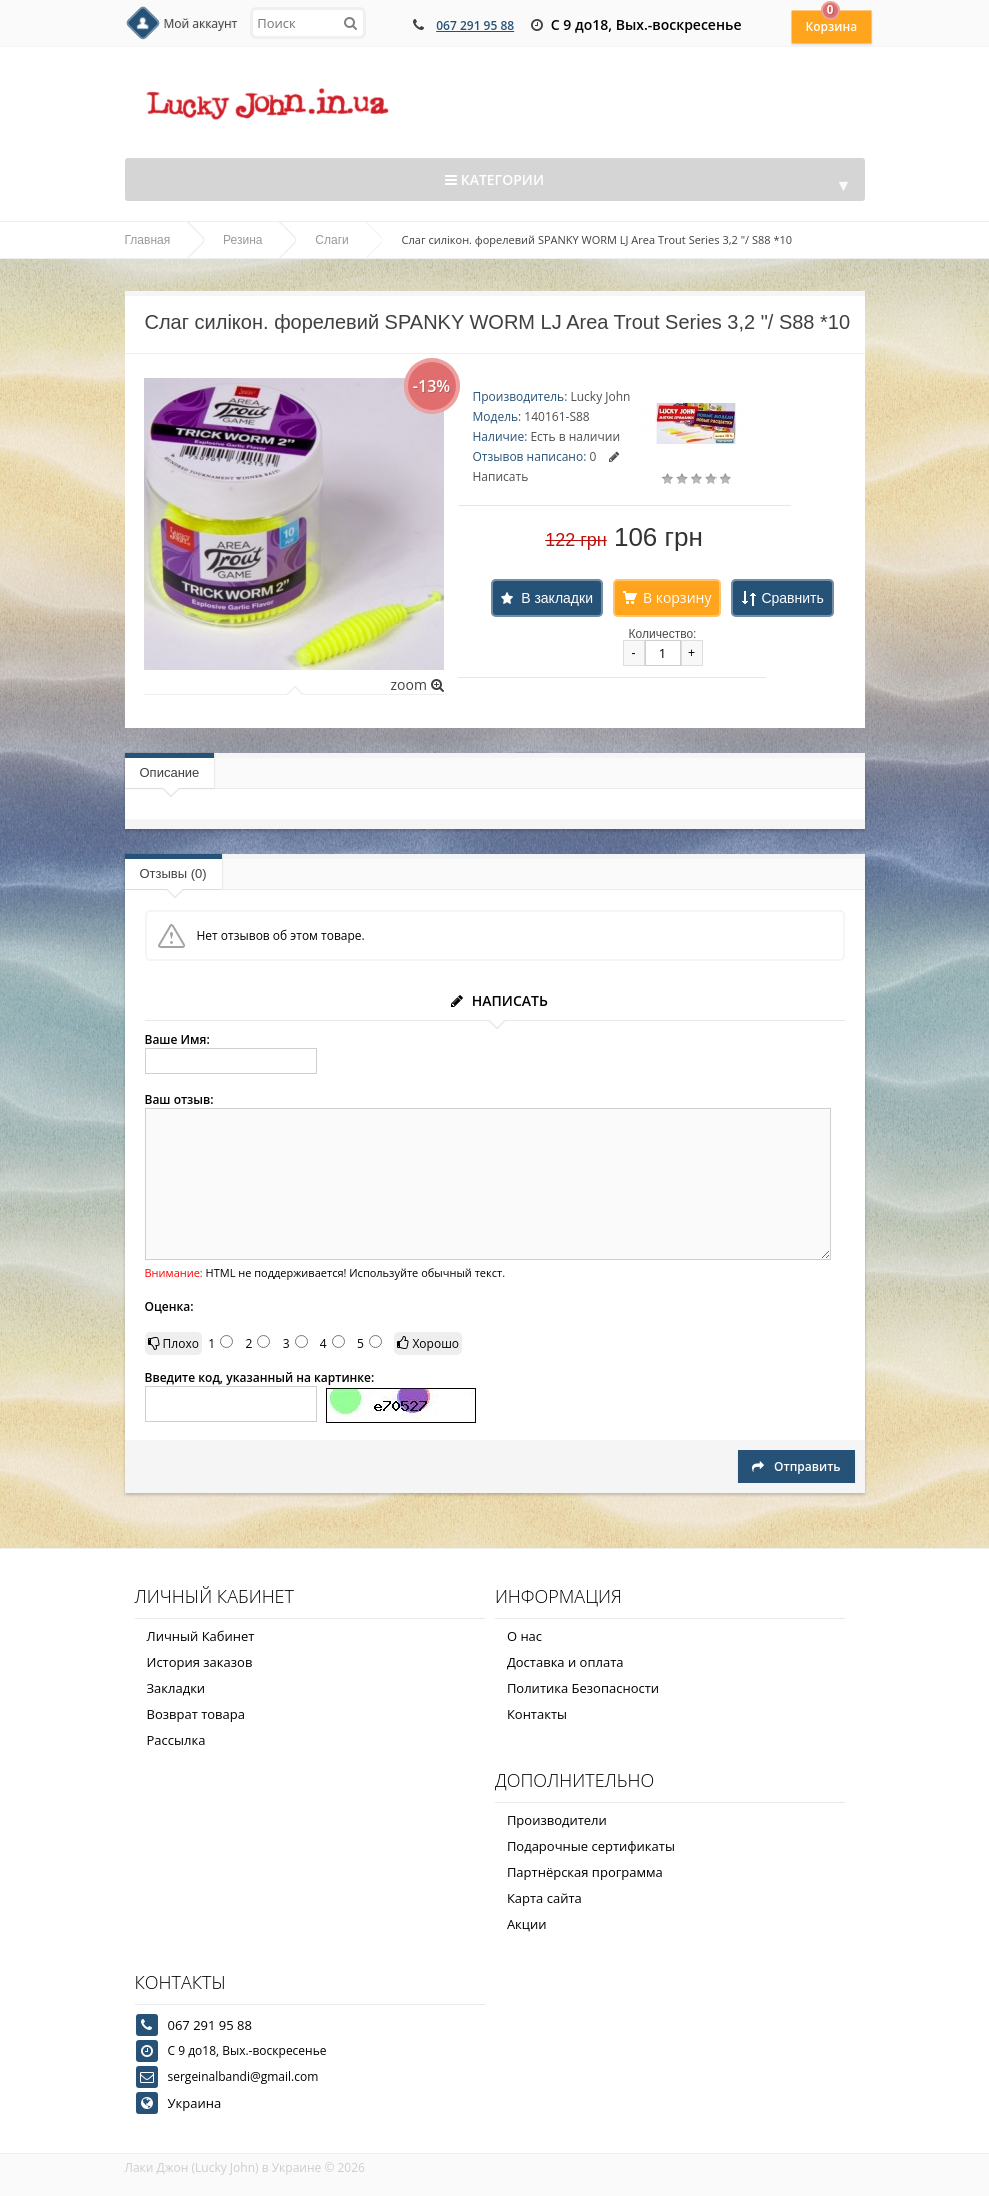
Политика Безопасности (583, 1688)
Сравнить (792, 598)
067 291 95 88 (475, 25)
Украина (195, 2103)
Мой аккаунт (201, 23)
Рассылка (176, 1740)
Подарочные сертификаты (591, 1846)
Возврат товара (196, 1714)
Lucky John (600, 396)
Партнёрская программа (585, 1872)
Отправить (796, 1466)
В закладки (557, 598)
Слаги (331, 240)
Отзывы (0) (173, 873)
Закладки (176, 1688)
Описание (170, 772)
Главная (148, 240)
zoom (416, 684)
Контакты (537, 1714)
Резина (242, 240)
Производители (557, 1820)
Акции (527, 1924)
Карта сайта (544, 1898)
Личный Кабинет (201, 1636)
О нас (524, 1636)
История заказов (200, 1662)
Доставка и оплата (565, 1662)
